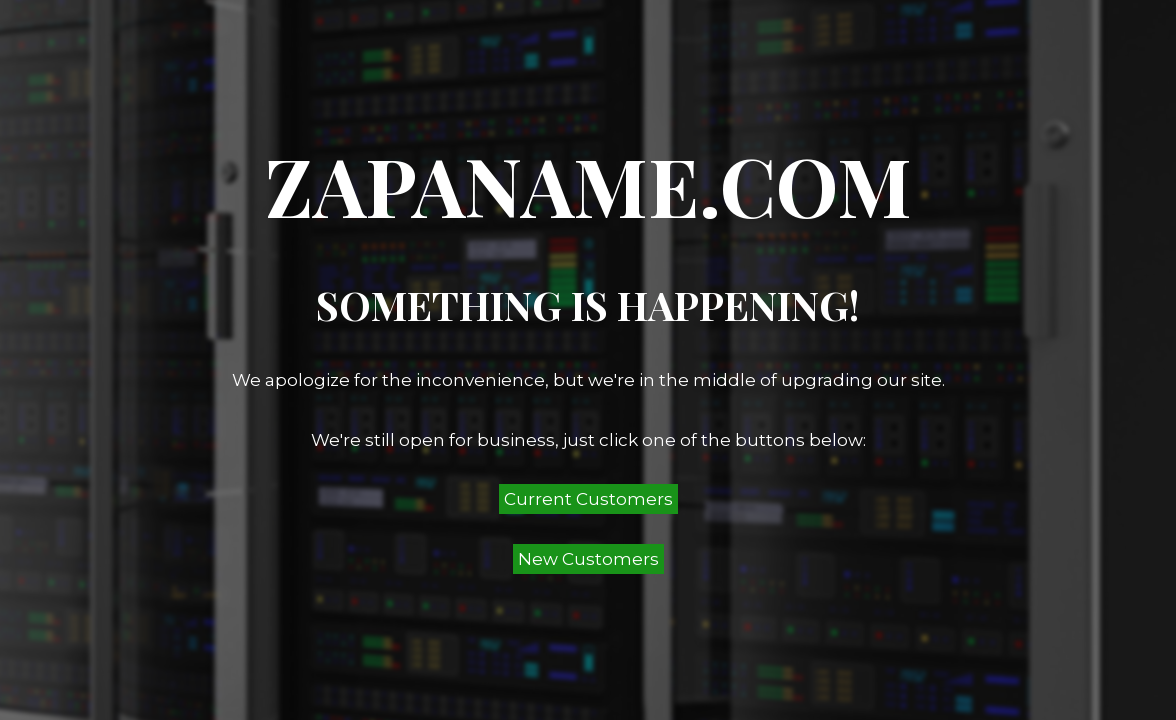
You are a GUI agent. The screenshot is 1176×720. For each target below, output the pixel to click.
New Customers (588, 559)
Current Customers (588, 499)
